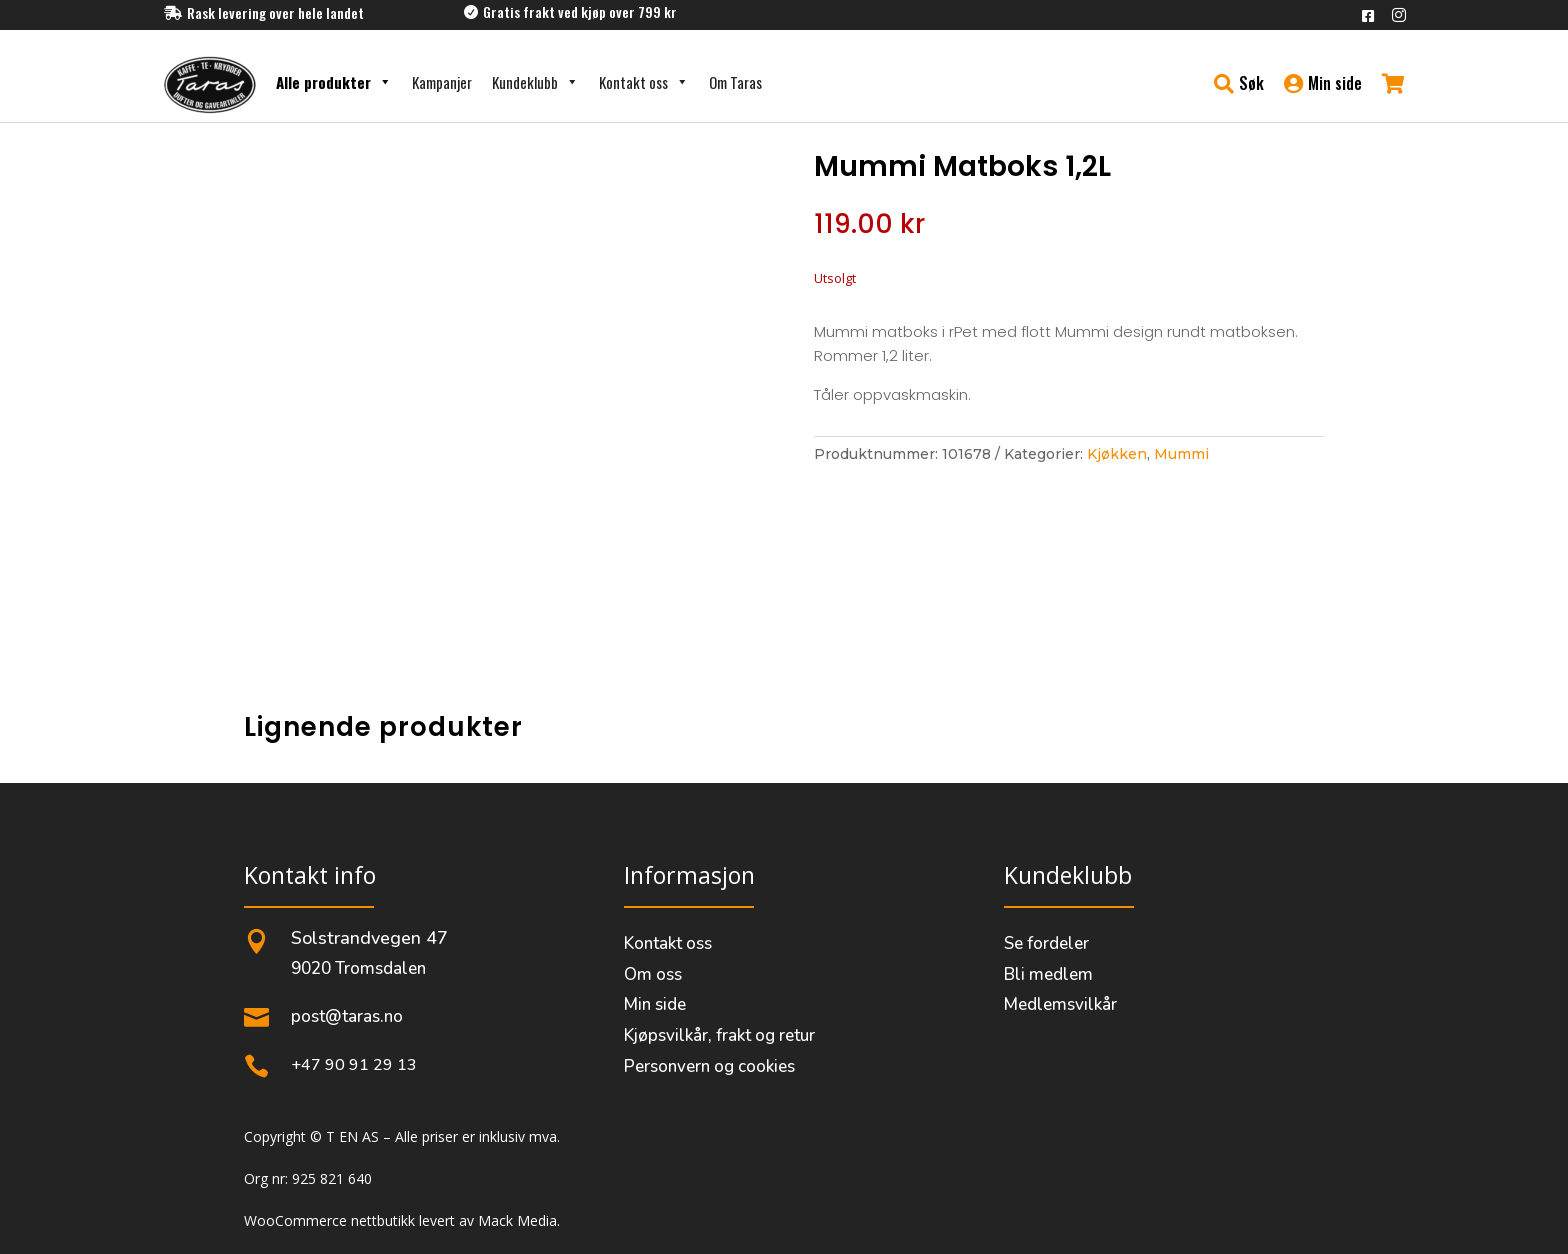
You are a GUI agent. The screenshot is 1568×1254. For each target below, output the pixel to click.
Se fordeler (1046, 943)
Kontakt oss (644, 82)
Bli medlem (1048, 974)
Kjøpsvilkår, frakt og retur (719, 1035)
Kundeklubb (535, 82)
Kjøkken (1117, 454)
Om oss (653, 974)
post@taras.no (347, 1016)
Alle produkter (334, 82)
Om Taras (735, 82)
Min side (655, 1004)
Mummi (1181, 454)
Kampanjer (442, 82)
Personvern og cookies (709, 1066)
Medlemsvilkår (1060, 1004)
